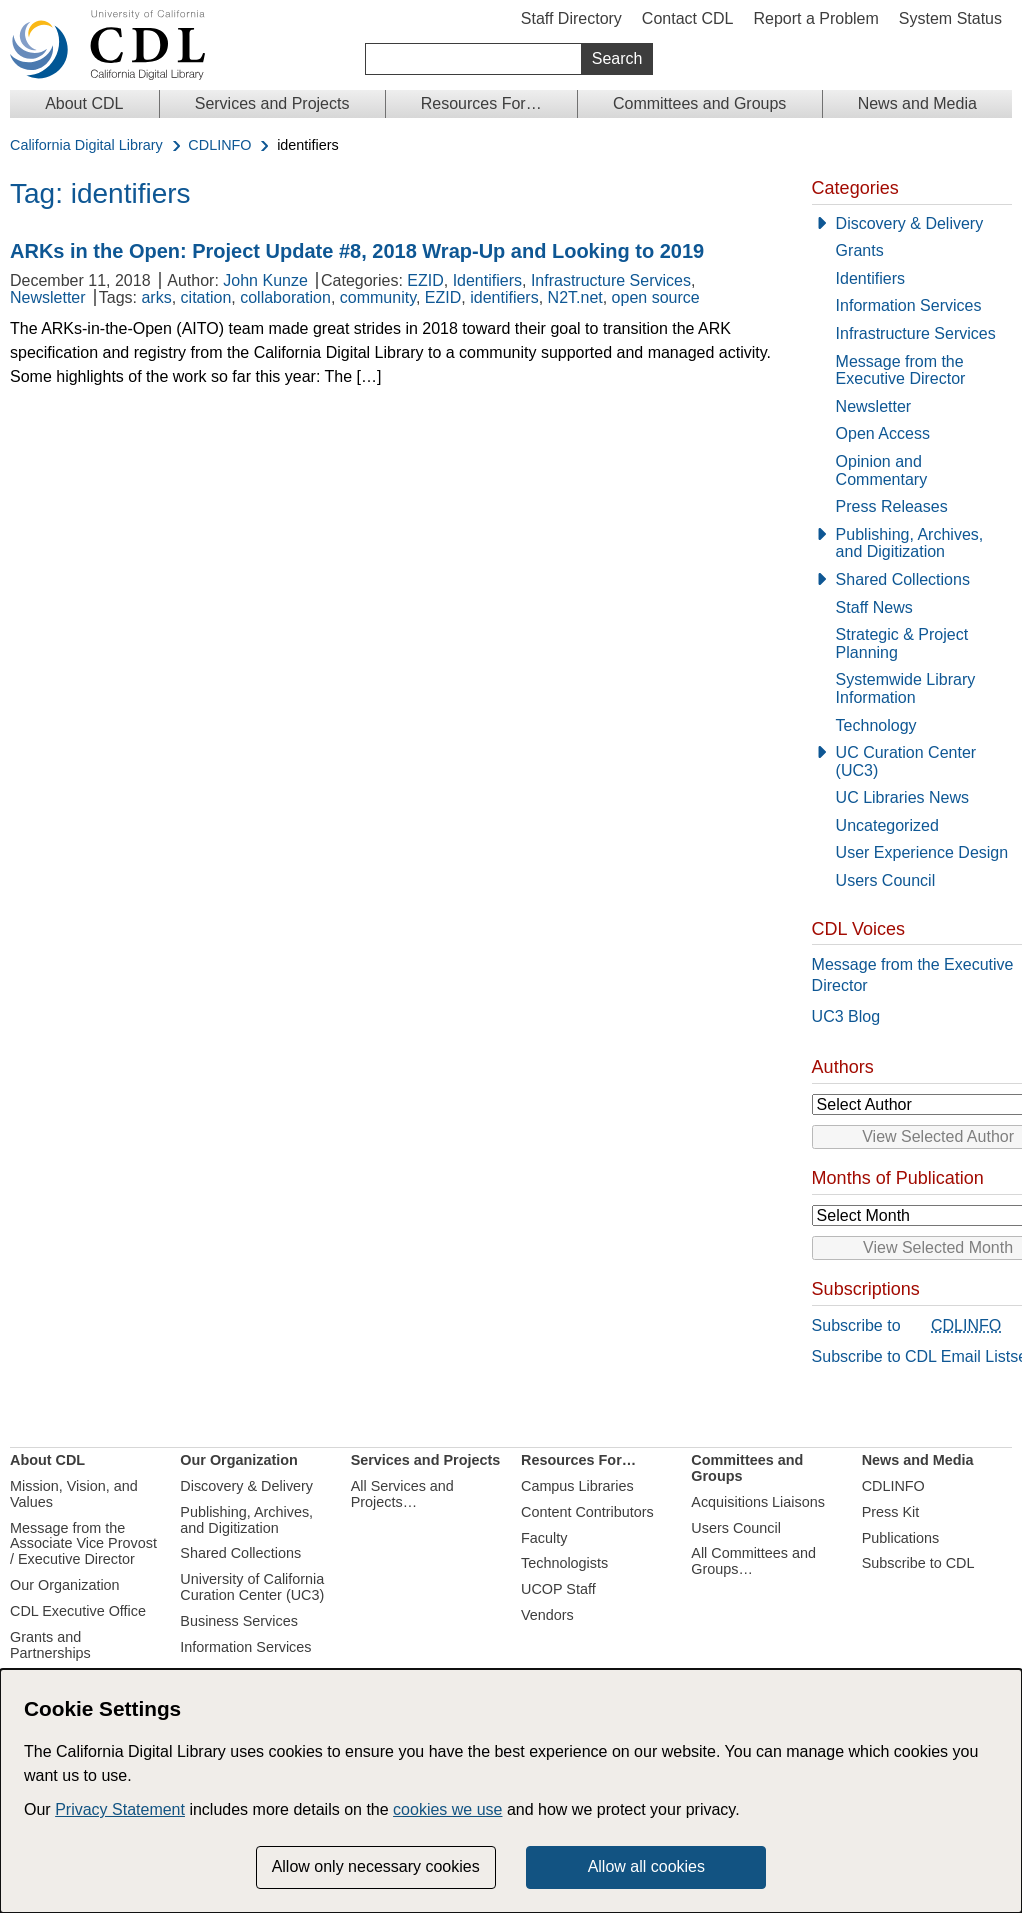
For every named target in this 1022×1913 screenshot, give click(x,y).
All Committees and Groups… (753, 1561)
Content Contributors (587, 1512)
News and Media (917, 103)
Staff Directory (571, 18)
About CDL (84, 103)
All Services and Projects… (402, 1494)
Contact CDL (688, 18)
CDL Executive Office (78, 1611)
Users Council (886, 880)
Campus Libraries (577, 1486)
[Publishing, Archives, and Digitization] (912, 543)
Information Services (909, 305)
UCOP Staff (558, 1589)
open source (656, 297)
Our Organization (65, 1585)
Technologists (564, 1563)
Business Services (239, 1621)
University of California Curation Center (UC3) (252, 1587)
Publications (901, 1538)
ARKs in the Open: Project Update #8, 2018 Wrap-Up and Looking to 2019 (357, 251)
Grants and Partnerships (50, 1645)
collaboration (285, 297)
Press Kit (891, 1512)
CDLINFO (219, 145)
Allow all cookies (646, 1866)
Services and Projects (272, 103)
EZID (425, 280)
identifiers (504, 297)
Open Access (883, 433)
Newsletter (48, 297)
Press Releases (892, 506)
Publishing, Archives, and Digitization (910, 543)
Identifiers (487, 280)
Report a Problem (815, 18)
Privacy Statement (120, 1809)
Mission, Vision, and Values (74, 1494)
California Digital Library (86, 145)
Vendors (547, 1615)
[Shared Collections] (912, 580)
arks (156, 297)
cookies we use (447, 1809)
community (378, 297)
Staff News (874, 607)
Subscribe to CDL (918, 1563)
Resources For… (481, 103)
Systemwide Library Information (906, 688)
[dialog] (511, 1791)
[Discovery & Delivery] (912, 224)
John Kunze (265, 280)
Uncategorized (887, 825)
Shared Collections (903, 579)
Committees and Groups (699, 103)
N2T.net (575, 297)
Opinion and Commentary (882, 470)
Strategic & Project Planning (902, 643)
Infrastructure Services (611, 280)
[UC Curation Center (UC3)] (912, 761)
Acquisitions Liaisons (758, 1502)
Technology (876, 725)
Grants (860, 250)
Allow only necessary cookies (376, 1866)
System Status (950, 18)
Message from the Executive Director (901, 370)
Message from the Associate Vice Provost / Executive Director (83, 1544)
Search (617, 58)
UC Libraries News (902, 797)
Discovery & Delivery (910, 223)
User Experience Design (922, 852)
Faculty (544, 1538)
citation (206, 297)
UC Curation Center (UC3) (906, 761)
